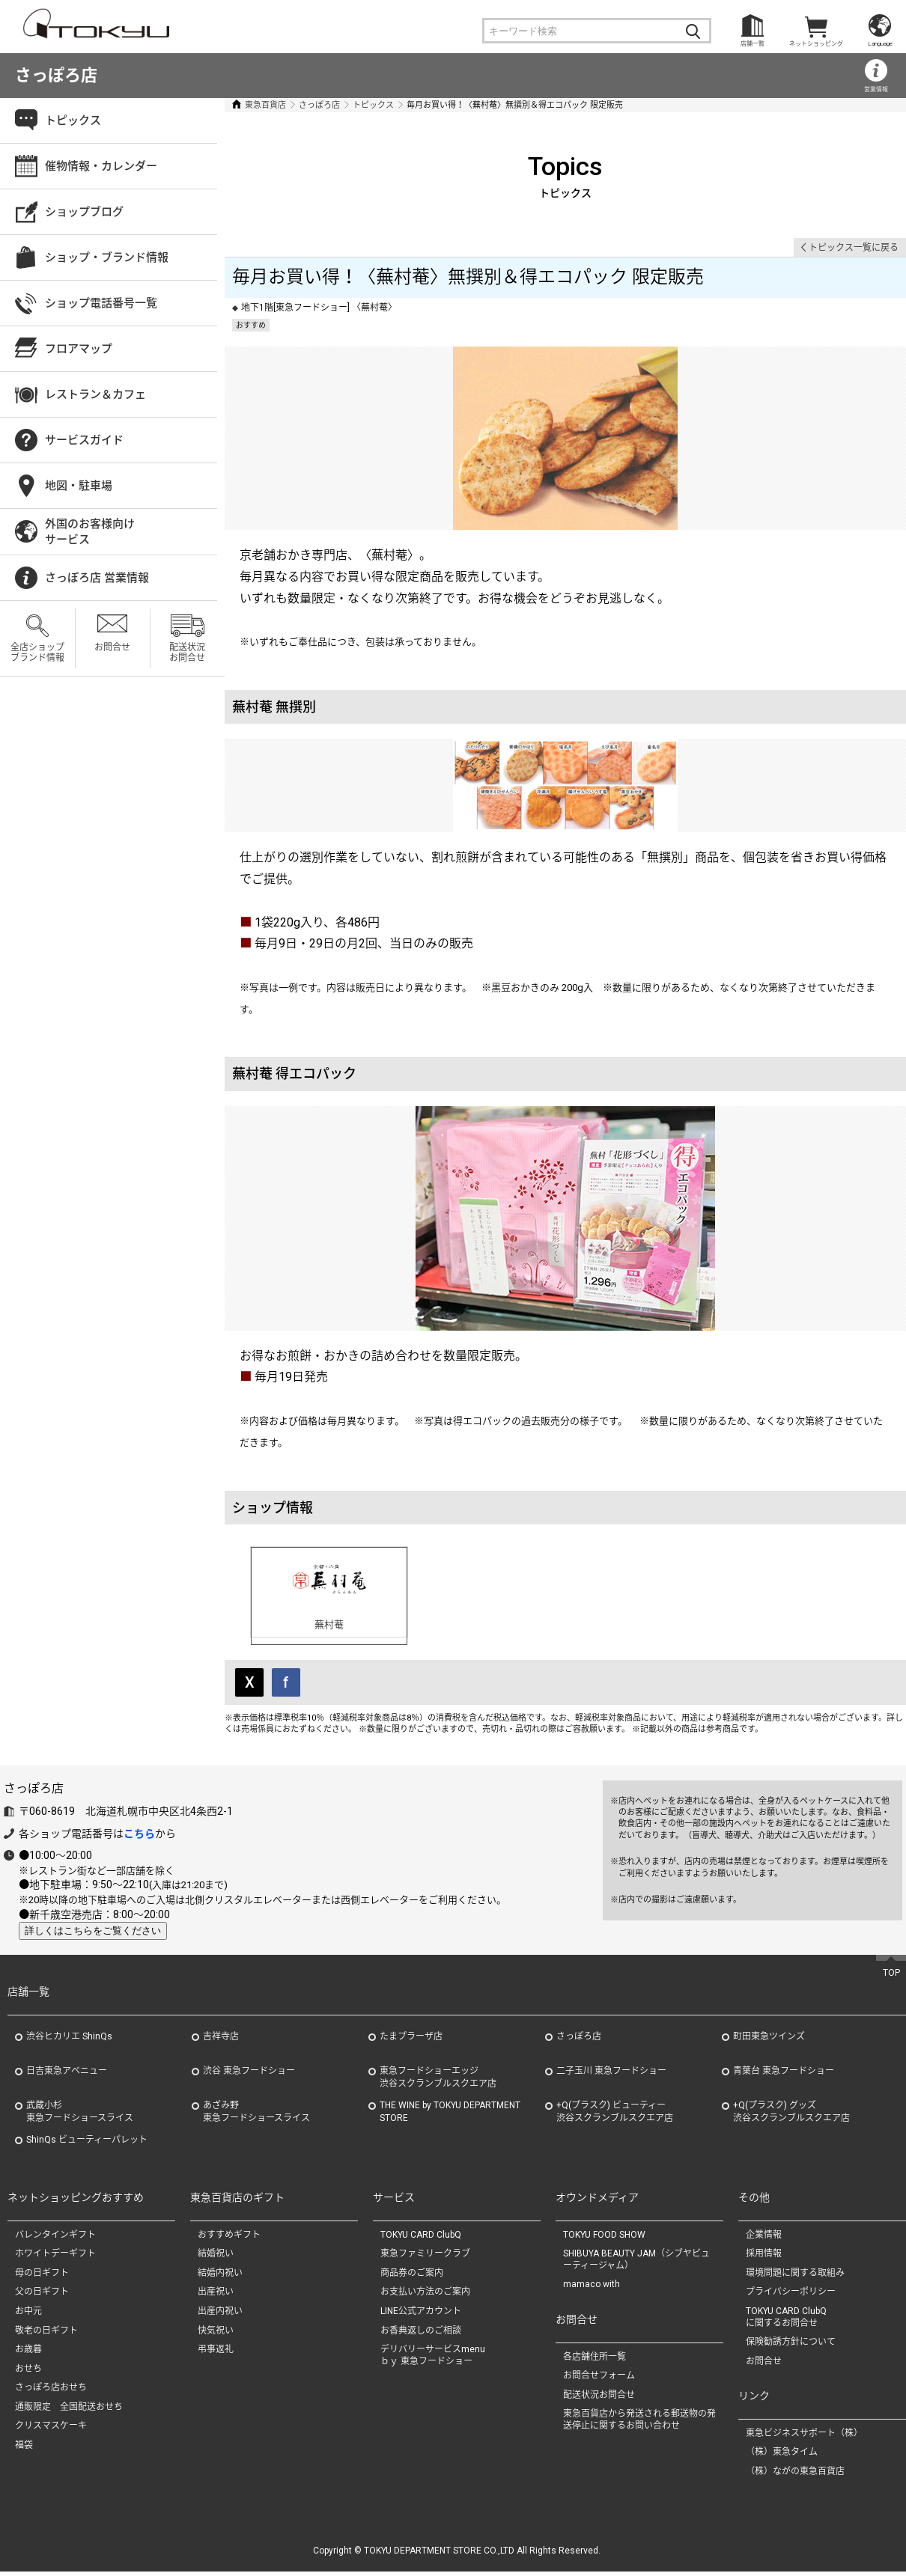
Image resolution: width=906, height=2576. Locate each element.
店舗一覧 (752, 43)
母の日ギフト (42, 2276)
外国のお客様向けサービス (90, 531)
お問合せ (112, 647)
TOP (891, 1977)
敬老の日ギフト (46, 2334)
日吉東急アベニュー (66, 2074)
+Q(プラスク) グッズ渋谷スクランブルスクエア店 (791, 2115)
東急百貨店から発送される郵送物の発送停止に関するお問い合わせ (639, 2423)
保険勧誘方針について (791, 2345)
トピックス (373, 105)
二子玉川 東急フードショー (611, 2074)
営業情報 (876, 89)
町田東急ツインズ (769, 2040)
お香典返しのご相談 (420, 2334)
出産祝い (216, 2296)
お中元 (28, 2315)
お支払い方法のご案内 (425, 2296)
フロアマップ (78, 348)
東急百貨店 (265, 105)
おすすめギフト (229, 2238)
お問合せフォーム (599, 2379)
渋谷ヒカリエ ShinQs (69, 2040)
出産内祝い (220, 2315)
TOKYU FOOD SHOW (604, 2238)
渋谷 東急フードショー (249, 2074)
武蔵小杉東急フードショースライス (79, 2115)
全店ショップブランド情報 (37, 652)
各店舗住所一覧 (594, 2360)
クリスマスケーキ (51, 2430)
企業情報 (764, 2238)
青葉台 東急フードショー (783, 2074)
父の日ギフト (42, 2296)
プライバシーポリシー (791, 2296)
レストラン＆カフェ (95, 394)
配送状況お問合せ (187, 652)
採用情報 (764, 2257)
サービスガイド (84, 440)
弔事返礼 (216, 2353)
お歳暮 (28, 2353)
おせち (28, 2372)
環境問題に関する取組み (795, 2276)
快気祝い (216, 2334)
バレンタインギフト (55, 2238)
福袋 (24, 2449)
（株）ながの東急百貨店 (795, 2475)
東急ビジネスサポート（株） (804, 2437)
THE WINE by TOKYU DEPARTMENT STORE (450, 2115)
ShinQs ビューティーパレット (87, 2143)
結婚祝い (216, 2257)
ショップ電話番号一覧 (101, 303)
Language (880, 43)
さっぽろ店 (56, 75)
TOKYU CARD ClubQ (420, 2238)
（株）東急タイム (782, 2456)
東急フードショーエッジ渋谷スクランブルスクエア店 (438, 2081)
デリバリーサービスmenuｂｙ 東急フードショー (432, 2359)
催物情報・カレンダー (101, 166)
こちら (139, 1837)
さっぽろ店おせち (51, 2391)
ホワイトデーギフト (55, 2257)
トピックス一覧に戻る (854, 247)
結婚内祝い (220, 2276)
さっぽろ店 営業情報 (97, 578)
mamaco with (591, 2288)
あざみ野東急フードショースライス (256, 2115)
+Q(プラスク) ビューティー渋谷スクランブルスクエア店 (614, 2115)
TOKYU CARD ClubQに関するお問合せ (786, 2321)
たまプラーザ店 (411, 2040)
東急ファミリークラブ (425, 2257)
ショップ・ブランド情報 (106, 257)
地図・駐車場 (78, 485)
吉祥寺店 (221, 2040)
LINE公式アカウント (420, 2315)
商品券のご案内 (411, 2276)
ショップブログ (84, 212)
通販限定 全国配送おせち (69, 2410)
